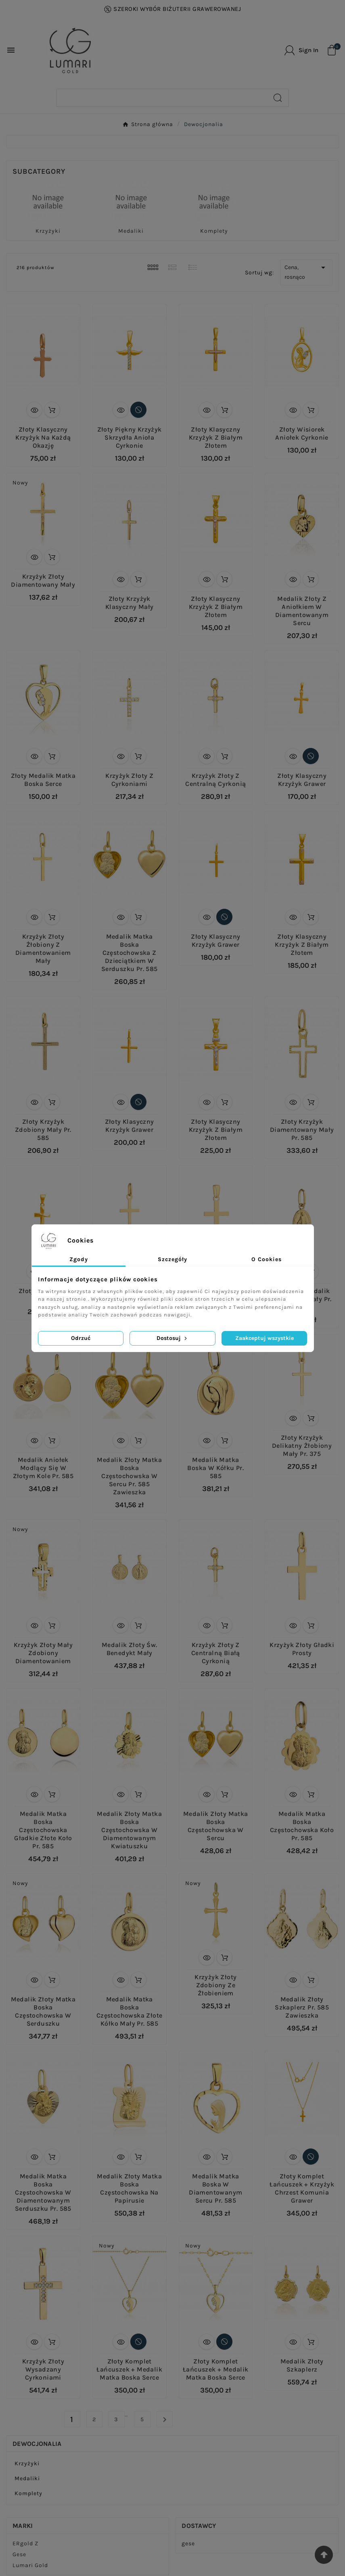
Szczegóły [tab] (172, 1259)
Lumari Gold (30, 2565)
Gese (19, 2554)
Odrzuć (80, 1338)
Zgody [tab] (78, 1259)
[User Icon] (301, 50)
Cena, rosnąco (306, 271)
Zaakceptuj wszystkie (264, 1338)
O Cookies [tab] (266, 1259)
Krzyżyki (48, 230)
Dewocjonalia (37, 2444)
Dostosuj (172, 1338)
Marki (23, 2526)
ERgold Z (25, 2543)
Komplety (214, 230)
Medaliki (131, 230)
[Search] (162, 97)
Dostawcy (199, 2526)
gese (188, 2543)
